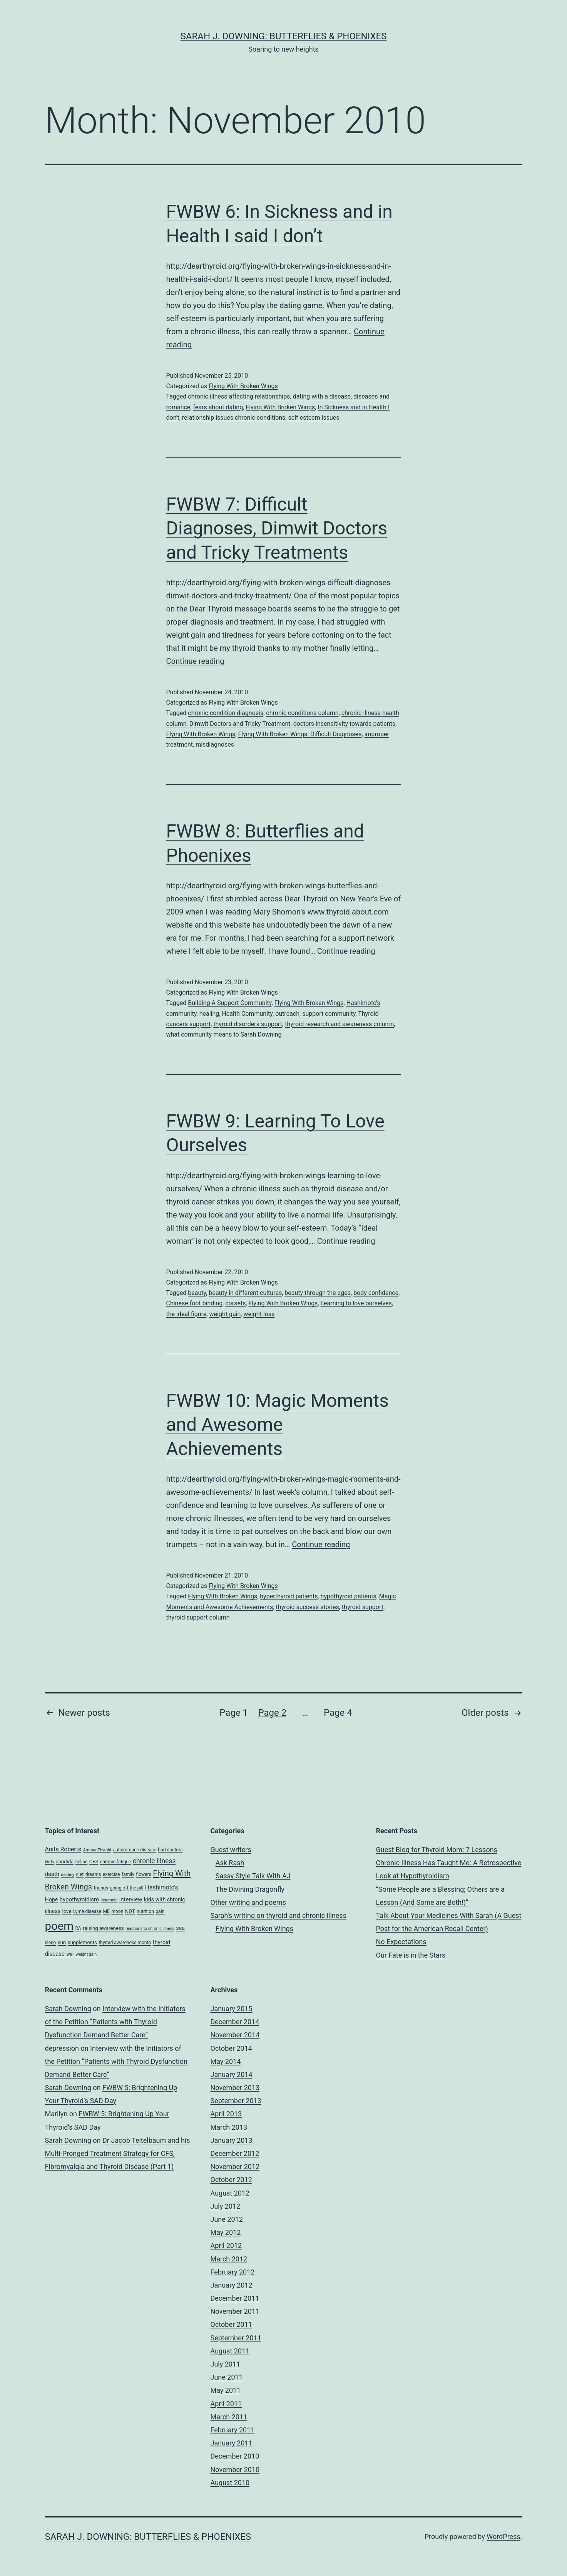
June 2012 (227, 2219)
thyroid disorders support (247, 1024)
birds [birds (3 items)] (49, 1861)
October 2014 (231, 2048)
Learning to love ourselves (356, 1303)
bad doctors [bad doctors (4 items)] (170, 1849)
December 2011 (235, 2298)
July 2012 (226, 2206)
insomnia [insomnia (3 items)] (109, 1900)
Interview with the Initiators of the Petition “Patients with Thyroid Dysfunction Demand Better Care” (115, 2022)
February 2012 (233, 2272)
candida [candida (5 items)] (65, 1861)
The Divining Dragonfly (250, 1889)
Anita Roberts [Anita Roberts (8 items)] (63, 1849)
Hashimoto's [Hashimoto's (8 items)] (161, 1887)
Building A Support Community (229, 1003)
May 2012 (226, 2232)
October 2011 (231, 2324)
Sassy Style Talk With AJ (253, 1876)
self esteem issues (313, 417)
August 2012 (230, 2193)
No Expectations (401, 1942)
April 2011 (226, 2404)
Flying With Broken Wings (243, 386)
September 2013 (236, 2101)
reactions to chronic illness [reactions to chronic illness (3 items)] (149, 1928)
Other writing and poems (248, 1902)
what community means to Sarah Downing (224, 1034)
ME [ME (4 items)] (106, 1911)
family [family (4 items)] (128, 1874)
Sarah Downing (68, 2009)
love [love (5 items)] (66, 1911)
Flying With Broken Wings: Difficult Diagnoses (299, 734)
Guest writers (231, 1850)
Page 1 (233, 1712)
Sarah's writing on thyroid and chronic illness (278, 1915)
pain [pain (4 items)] (160, 1911)
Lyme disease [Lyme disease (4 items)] (87, 1911)
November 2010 (235, 2469)
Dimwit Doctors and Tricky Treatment (240, 723)
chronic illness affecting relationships (239, 396)
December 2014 (235, 2022)
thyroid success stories (307, 1607)
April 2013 (226, 2114)
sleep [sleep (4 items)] (50, 1942)
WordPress (503, 2536)
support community (328, 1013)
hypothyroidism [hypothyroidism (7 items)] (79, 1899)
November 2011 (235, 2311)
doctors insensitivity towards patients (344, 723)
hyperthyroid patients (289, 1596)
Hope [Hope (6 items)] (51, 1899)
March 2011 (229, 2417)
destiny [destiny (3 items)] (67, 1874)
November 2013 (235, 2088)
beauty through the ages (317, 1292)
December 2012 (235, 2153)
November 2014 (235, 2035)
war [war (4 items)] (70, 1954)
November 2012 (235, 2166)
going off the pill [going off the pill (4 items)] (126, 1888)
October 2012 (231, 2180)
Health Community (247, 1013)
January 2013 (232, 2140)
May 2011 (226, 2390)
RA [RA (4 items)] (78, 1928)
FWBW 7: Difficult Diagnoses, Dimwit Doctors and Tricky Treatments (277, 528)
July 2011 (226, 2364)
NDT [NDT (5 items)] (130, 1911)
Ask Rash (230, 1863)
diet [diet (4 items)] (80, 1874)
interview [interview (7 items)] (130, 1899)
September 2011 (236, 2338)
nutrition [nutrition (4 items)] (145, 1911)
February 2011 (233, 2430)
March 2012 (229, 2259)
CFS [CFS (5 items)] (94, 1861)
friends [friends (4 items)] (101, 1888)
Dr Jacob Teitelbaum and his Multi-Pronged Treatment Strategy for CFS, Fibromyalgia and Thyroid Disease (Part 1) (117, 2153)
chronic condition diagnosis (225, 713)
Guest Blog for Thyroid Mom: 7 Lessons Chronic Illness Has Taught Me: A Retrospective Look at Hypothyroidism (449, 1863)
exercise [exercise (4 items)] (111, 1874)
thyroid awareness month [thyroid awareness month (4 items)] (125, 1942)
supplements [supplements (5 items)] (82, 1942)
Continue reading (195, 661)
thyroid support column (198, 1617)
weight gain (225, 1314)
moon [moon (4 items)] (117, 1911)
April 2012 (226, 2245)
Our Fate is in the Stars (411, 1955)
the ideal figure (186, 1314)
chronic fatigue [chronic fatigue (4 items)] (115, 1861)
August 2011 (230, 2351)
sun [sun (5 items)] (62, 1942)
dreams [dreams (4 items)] (93, 1874)
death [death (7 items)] (52, 1874)
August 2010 (230, 2483)
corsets (235, 1303)
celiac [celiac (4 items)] (81, 1861)
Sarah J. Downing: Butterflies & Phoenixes (284, 36)
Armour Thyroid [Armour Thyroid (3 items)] (97, 1849)
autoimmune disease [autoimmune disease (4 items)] (134, 1849)
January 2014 (232, 2074)
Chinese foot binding (194, 1303)
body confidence (375, 1292)
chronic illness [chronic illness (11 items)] (154, 1861)
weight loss (258, 1314)
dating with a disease (322, 396)
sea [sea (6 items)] (180, 1928)
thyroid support (362, 1607)
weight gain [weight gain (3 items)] (86, 1954)
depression (62, 2048)
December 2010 (235, 2456)
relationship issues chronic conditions (234, 417)
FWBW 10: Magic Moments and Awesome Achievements (277, 1425)
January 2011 (232, 2443)
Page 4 (338, 1712)
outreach (287, 1013)
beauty (197, 1292)
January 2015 (232, 2009)
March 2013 (229, 2127)
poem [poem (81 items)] (59, 1926)
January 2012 (232, 2285)
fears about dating (218, 407)
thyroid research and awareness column (339, 1024)
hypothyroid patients (348, 1596)
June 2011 (227, 2377)
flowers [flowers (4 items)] (143, 1874)
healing (209, 1013)
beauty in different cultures (245, 1292)
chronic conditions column (302, 713)
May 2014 (226, 2061)
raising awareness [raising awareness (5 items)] (103, 1928)
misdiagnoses (215, 744)
